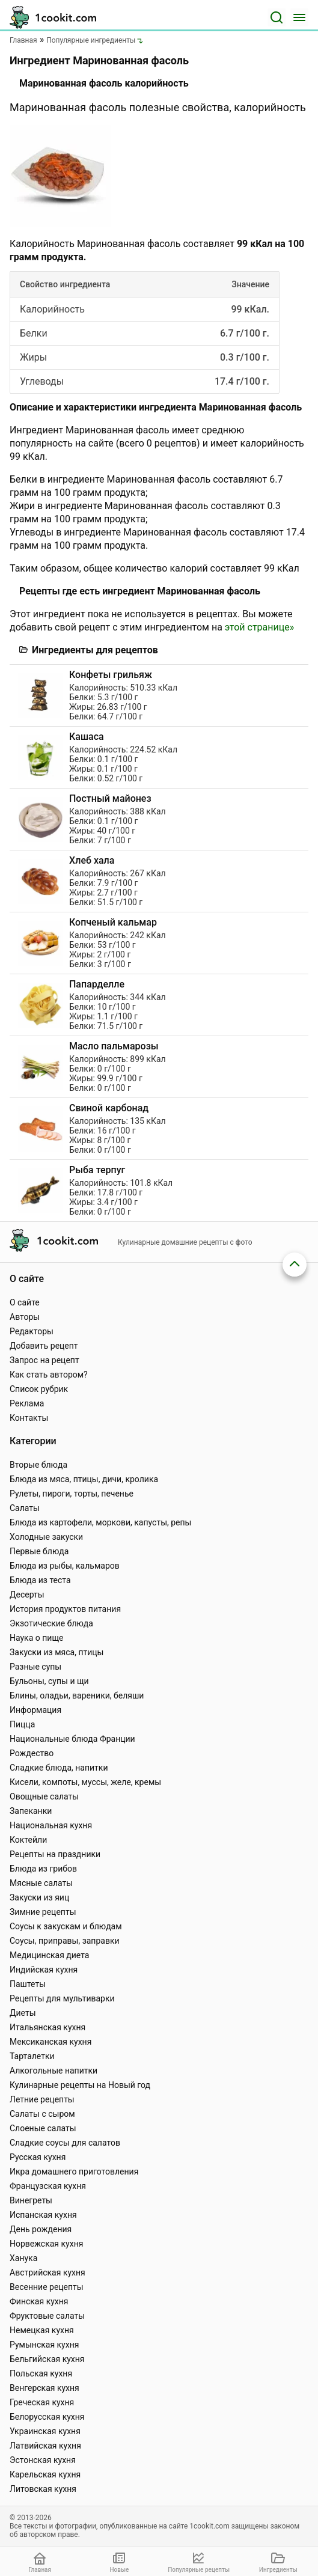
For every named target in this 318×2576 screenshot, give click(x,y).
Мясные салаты (41, 1883)
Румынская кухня (44, 2344)
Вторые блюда (38, 1465)
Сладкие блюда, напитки (59, 1767)
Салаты (25, 1508)
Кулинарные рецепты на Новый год (80, 2085)
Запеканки (31, 1811)
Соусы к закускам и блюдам (66, 1926)
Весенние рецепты (47, 2287)
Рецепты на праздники (55, 1854)
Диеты (23, 2013)
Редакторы (32, 1331)
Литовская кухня (43, 2489)
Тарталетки (32, 2056)
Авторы (25, 1317)
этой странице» (259, 627)
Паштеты (28, 1984)
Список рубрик (39, 1389)
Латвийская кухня (45, 2445)
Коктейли (28, 1840)
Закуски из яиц (39, 1897)
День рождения (41, 2229)
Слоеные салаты (43, 2128)
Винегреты (31, 2200)
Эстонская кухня (43, 2460)
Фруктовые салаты (47, 2316)
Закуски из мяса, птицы (56, 1652)
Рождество (32, 1753)
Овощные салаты (44, 1796)
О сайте (25, 1302)
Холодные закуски (46, 1537)
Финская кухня (39, 2301)
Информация (35, 1710)
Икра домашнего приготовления (74, 2171)
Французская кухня (48, 2186)
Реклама (27, 1403)
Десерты (27, 1594)
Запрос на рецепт (44, 1360)
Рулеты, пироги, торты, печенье (71, 1493)
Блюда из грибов (43, 1868)
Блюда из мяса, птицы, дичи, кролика (84, 1479)
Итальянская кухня (47, 2027)
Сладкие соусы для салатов (65, 2142)
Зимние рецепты (43, 1912)
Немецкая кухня (42, 2330)
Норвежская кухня (46, 2243)
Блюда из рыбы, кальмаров (65, 1565)
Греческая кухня (42, 2402)
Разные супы (35, 1666)
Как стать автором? (49, 1374)
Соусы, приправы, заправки (65, 1941)
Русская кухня (38, 2157)
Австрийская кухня (47, 2272)
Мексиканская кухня (50, 2041)
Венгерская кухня (44, 2388)
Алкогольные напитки (53, 2070)
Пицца (22, 1724)
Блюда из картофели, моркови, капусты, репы (100, 1522)
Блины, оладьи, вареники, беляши (77, 1695)
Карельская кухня (45, 2474)
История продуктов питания (65, 1609)
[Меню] (299, 17)
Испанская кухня (43, 2215)
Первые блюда (39, 1551)
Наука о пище (37, 1638)
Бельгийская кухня (47, 2359)
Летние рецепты (42, 2099)
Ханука (23, 2258)
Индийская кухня (44, 1969)
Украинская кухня (45, 2431)
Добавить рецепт (44, 1346)
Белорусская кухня (47, 2417)
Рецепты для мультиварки (62, 1998)
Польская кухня (41, 2373)
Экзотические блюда (51, 1623)
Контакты (29, 1418)
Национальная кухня (51, 1825)
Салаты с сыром (42, 2114)
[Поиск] (277, 17)
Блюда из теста (40, 1580)
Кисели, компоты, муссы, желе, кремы (85, 1782)
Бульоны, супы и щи (49, 1681)
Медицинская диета (49, 1955)
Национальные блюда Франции (72, 1739)
